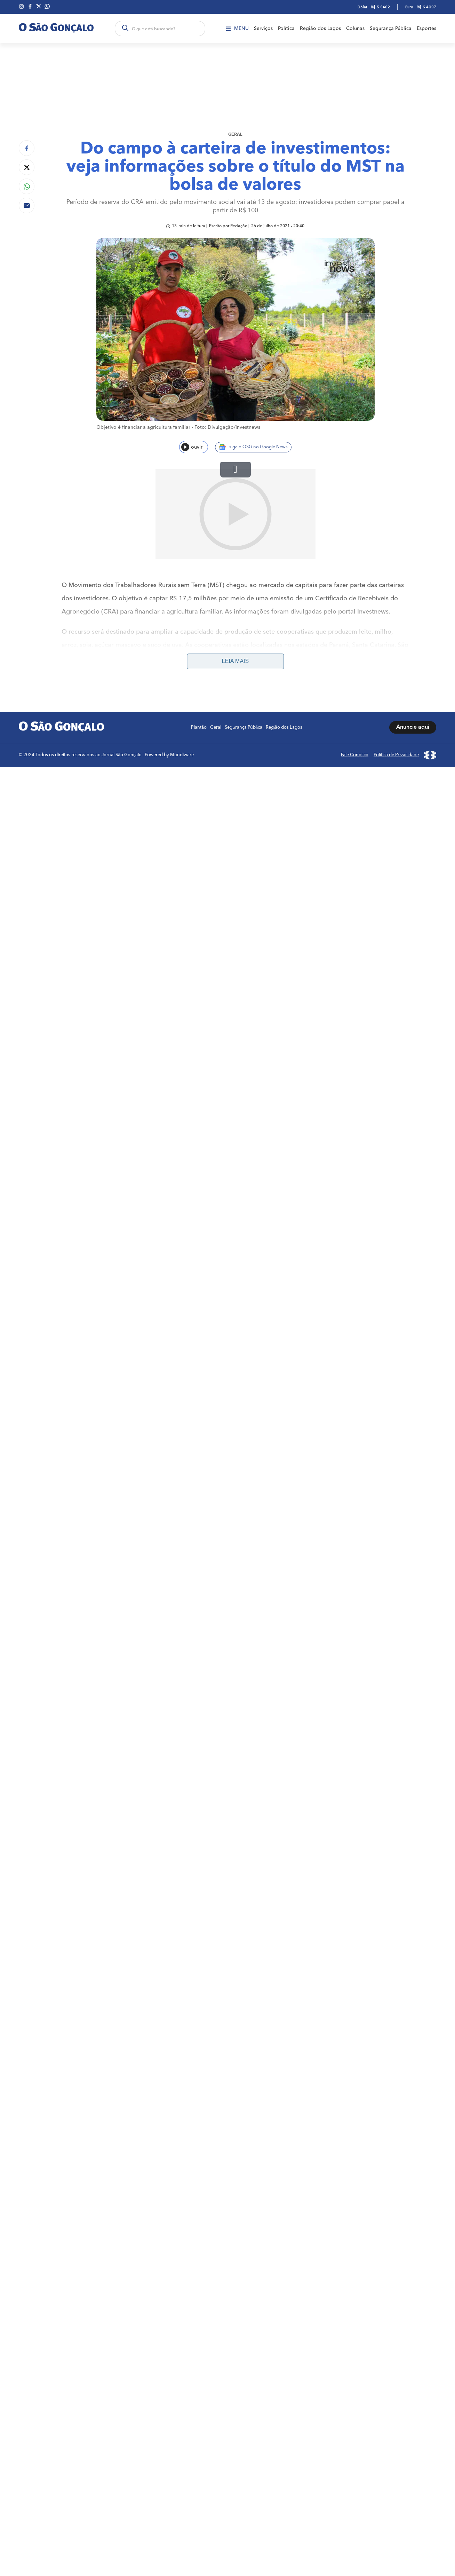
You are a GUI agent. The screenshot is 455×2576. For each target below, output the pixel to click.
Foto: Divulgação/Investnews (227, 427)
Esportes (426, 28)
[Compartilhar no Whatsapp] (26, 186)
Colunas (355, 28)
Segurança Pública (391, 28)
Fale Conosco (354, 665)
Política (286, 28)
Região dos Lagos (320, 28)
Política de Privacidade (396, 665)
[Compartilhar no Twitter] (26, 167)
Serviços (263, 28)
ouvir (191, 447)
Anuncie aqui (412, 637)
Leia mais (235, 571)
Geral (235, 134)
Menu (237, 28)
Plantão (199, 637)
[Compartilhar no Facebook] (26, 148)
